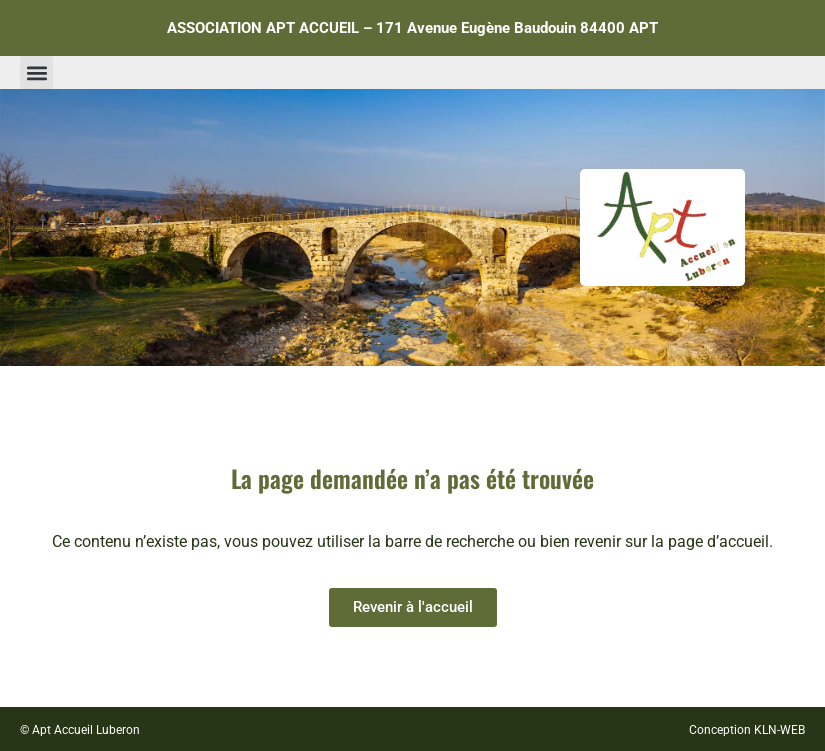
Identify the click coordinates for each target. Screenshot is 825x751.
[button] (36, 72)
